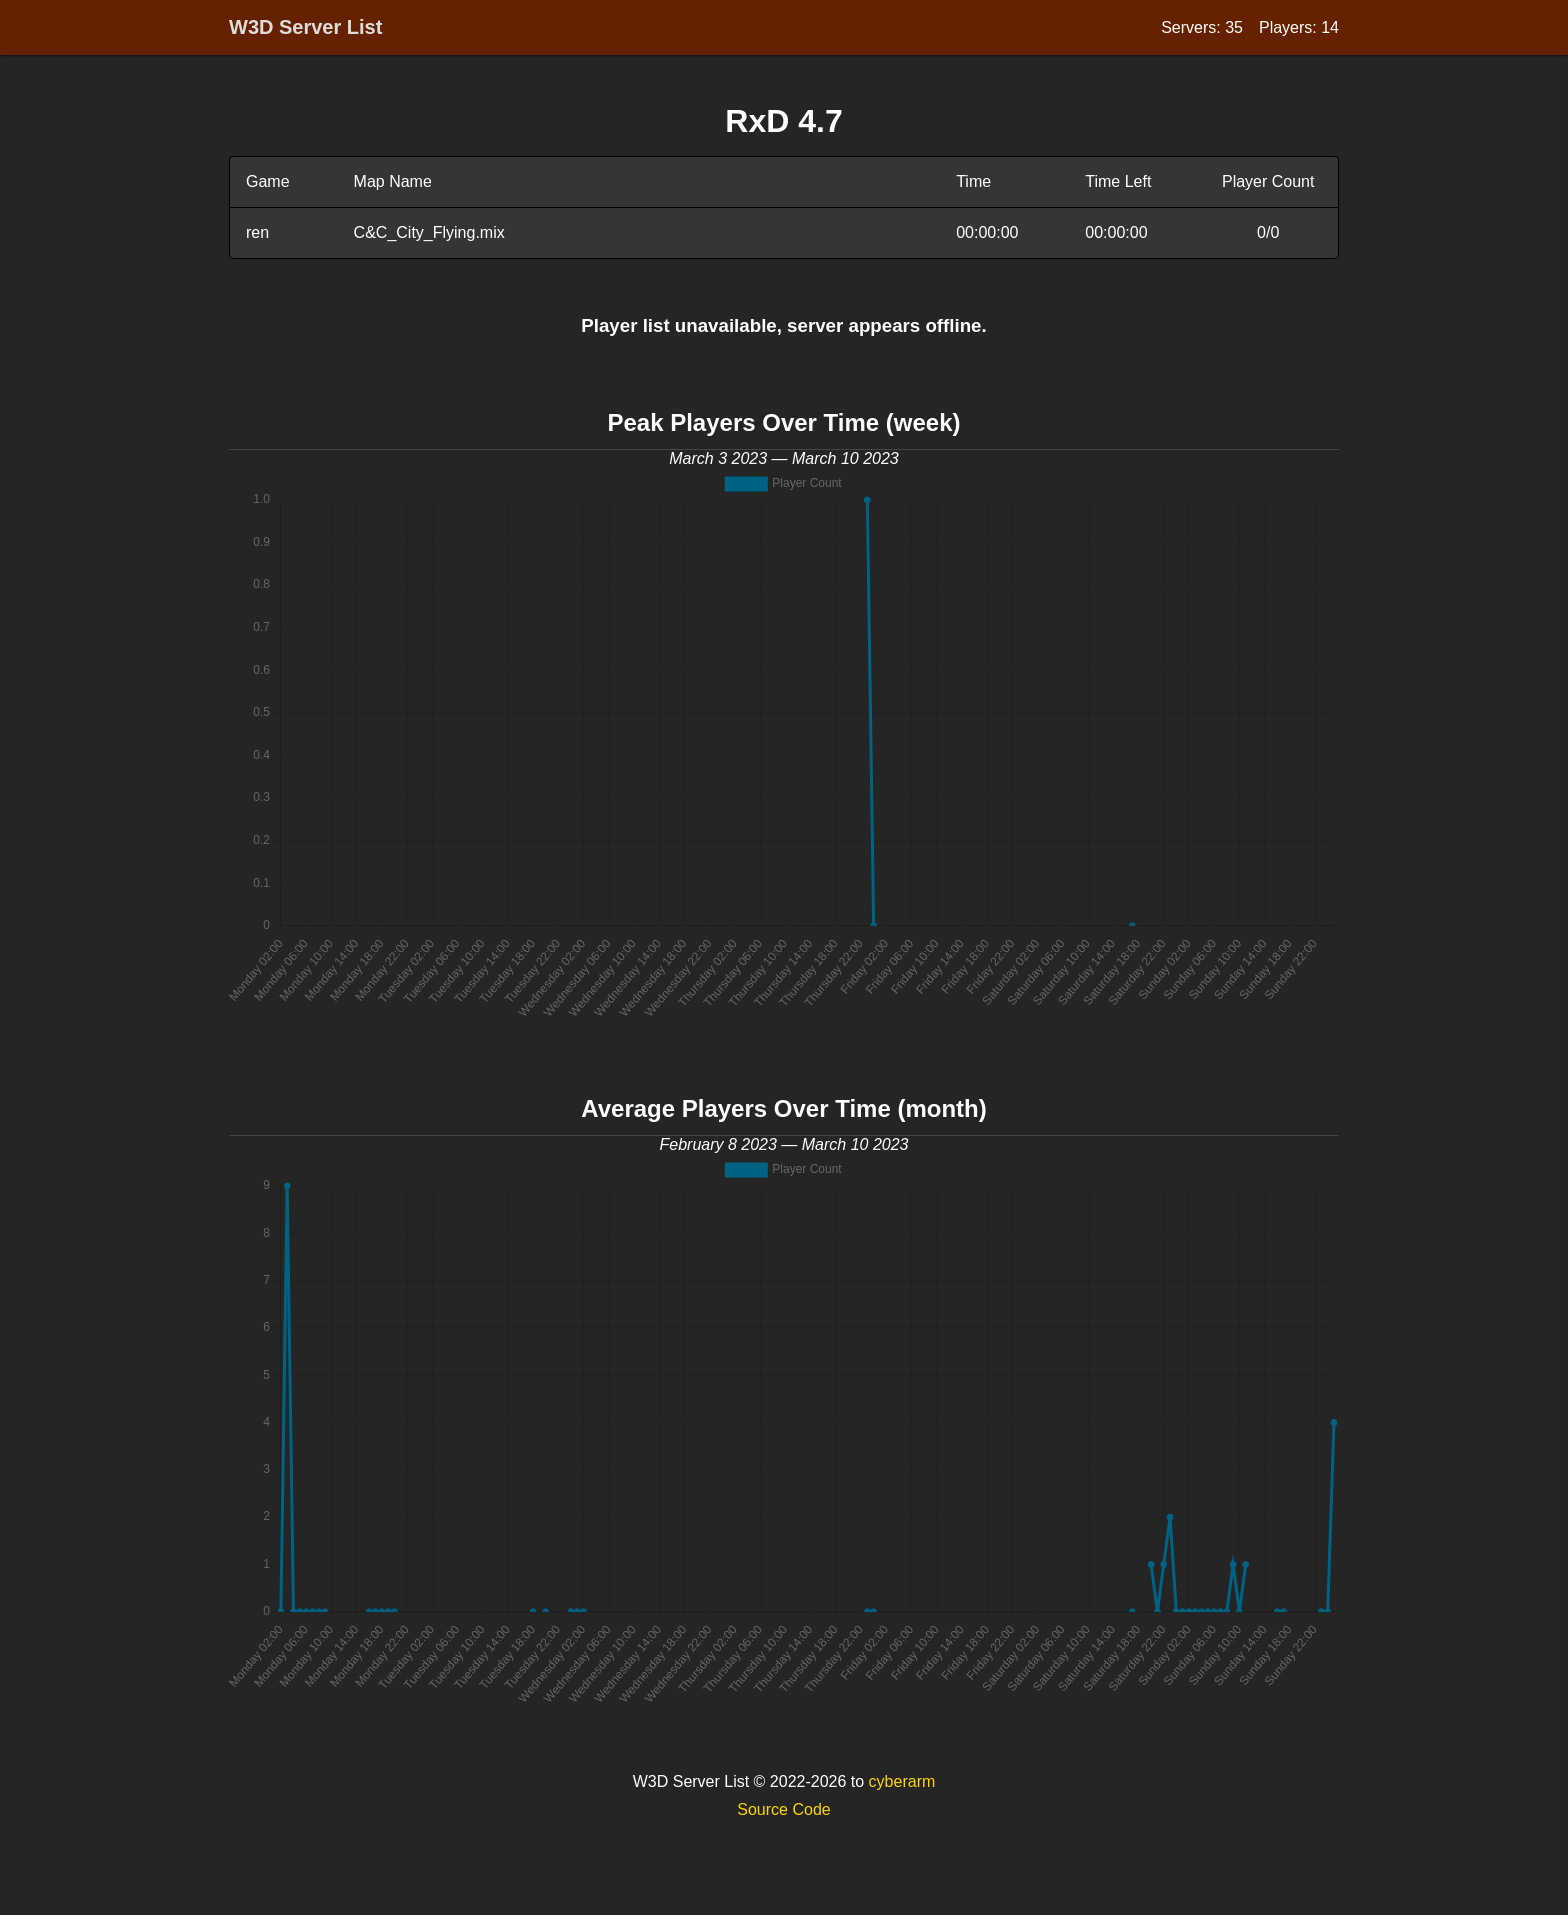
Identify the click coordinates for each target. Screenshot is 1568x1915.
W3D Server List (305, 27)
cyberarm (902, 1781)
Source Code (783, 1809)
